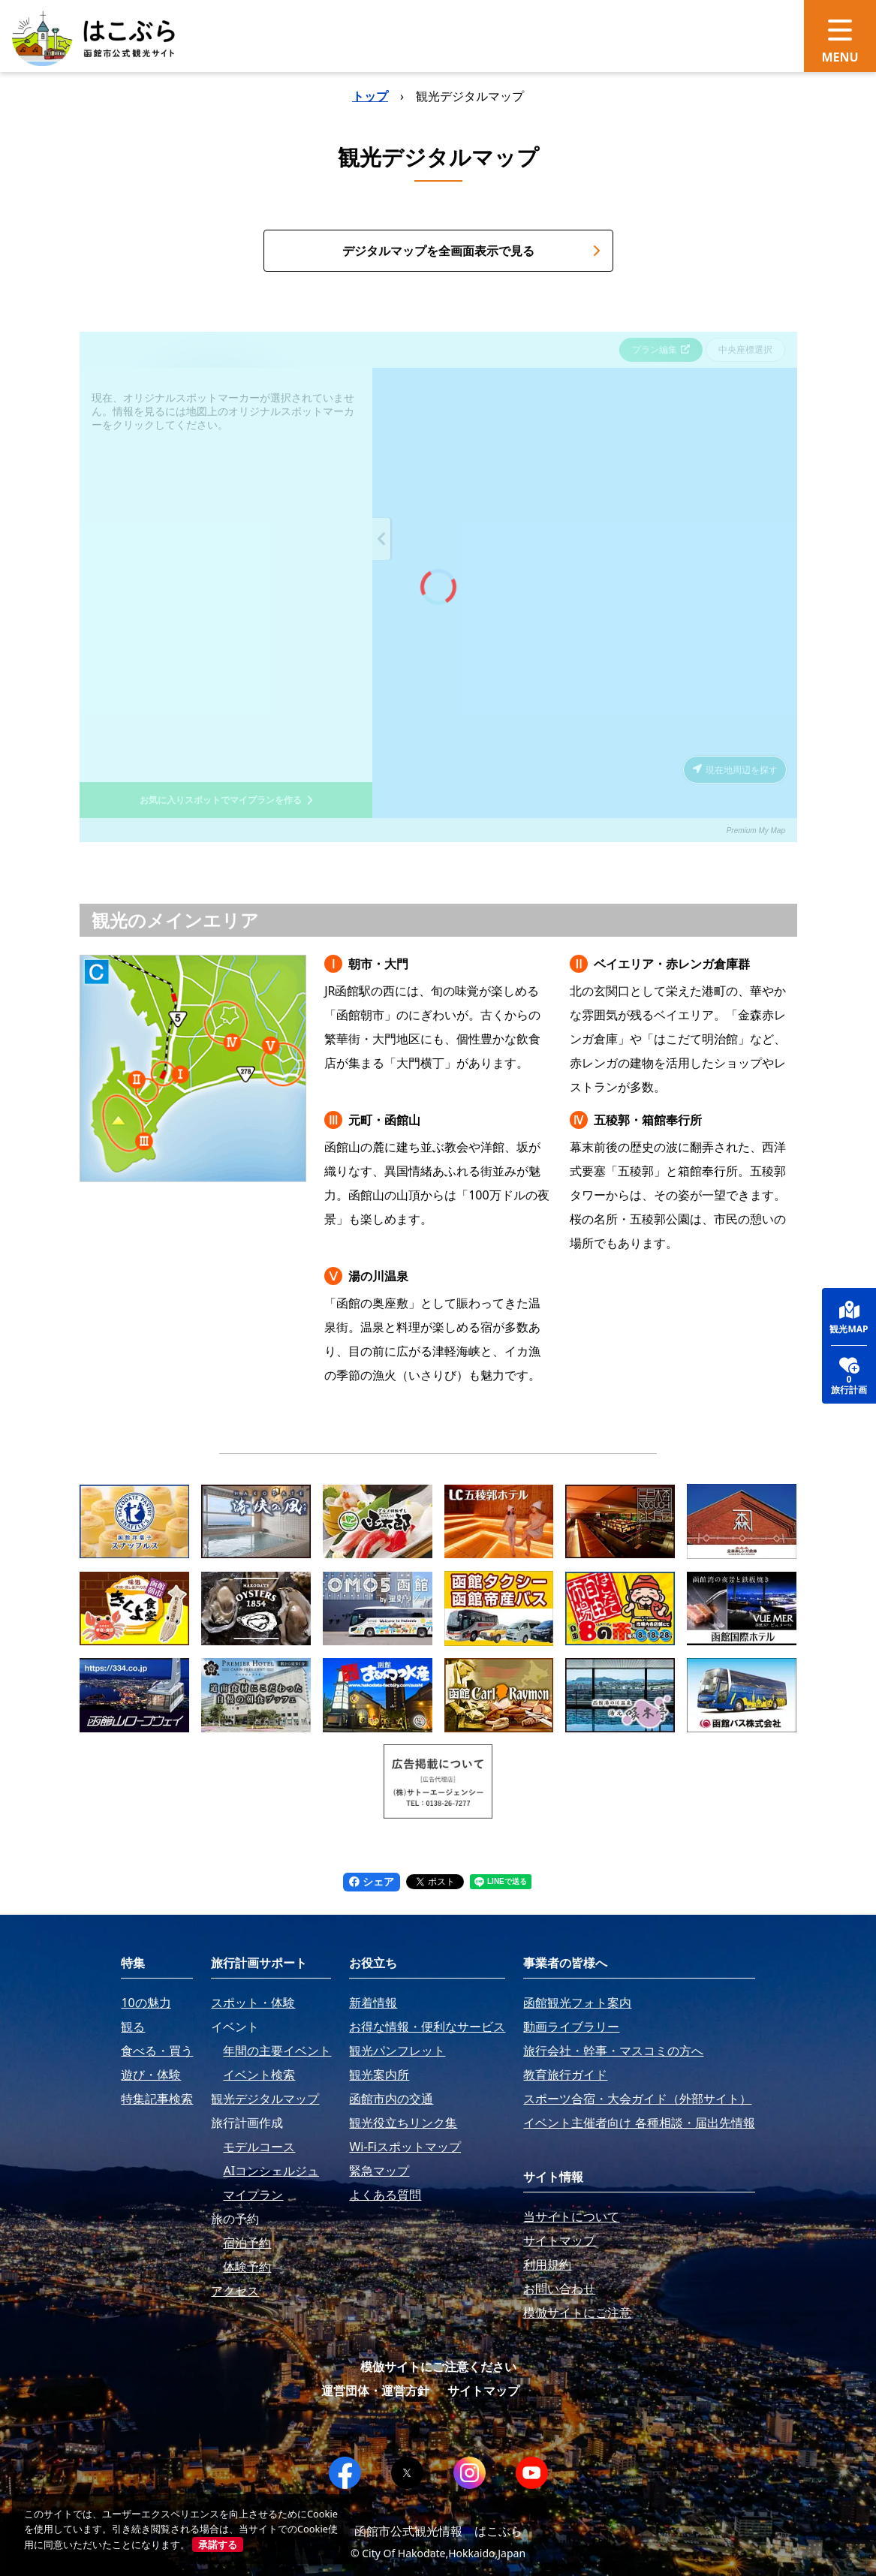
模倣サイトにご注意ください (438, 2366)
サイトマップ (483, 2390)
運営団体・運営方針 (375, 2390)
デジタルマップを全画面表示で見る (471, 250)
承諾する (217, 2544)
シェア (371, 1881)
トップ (370, 96)
